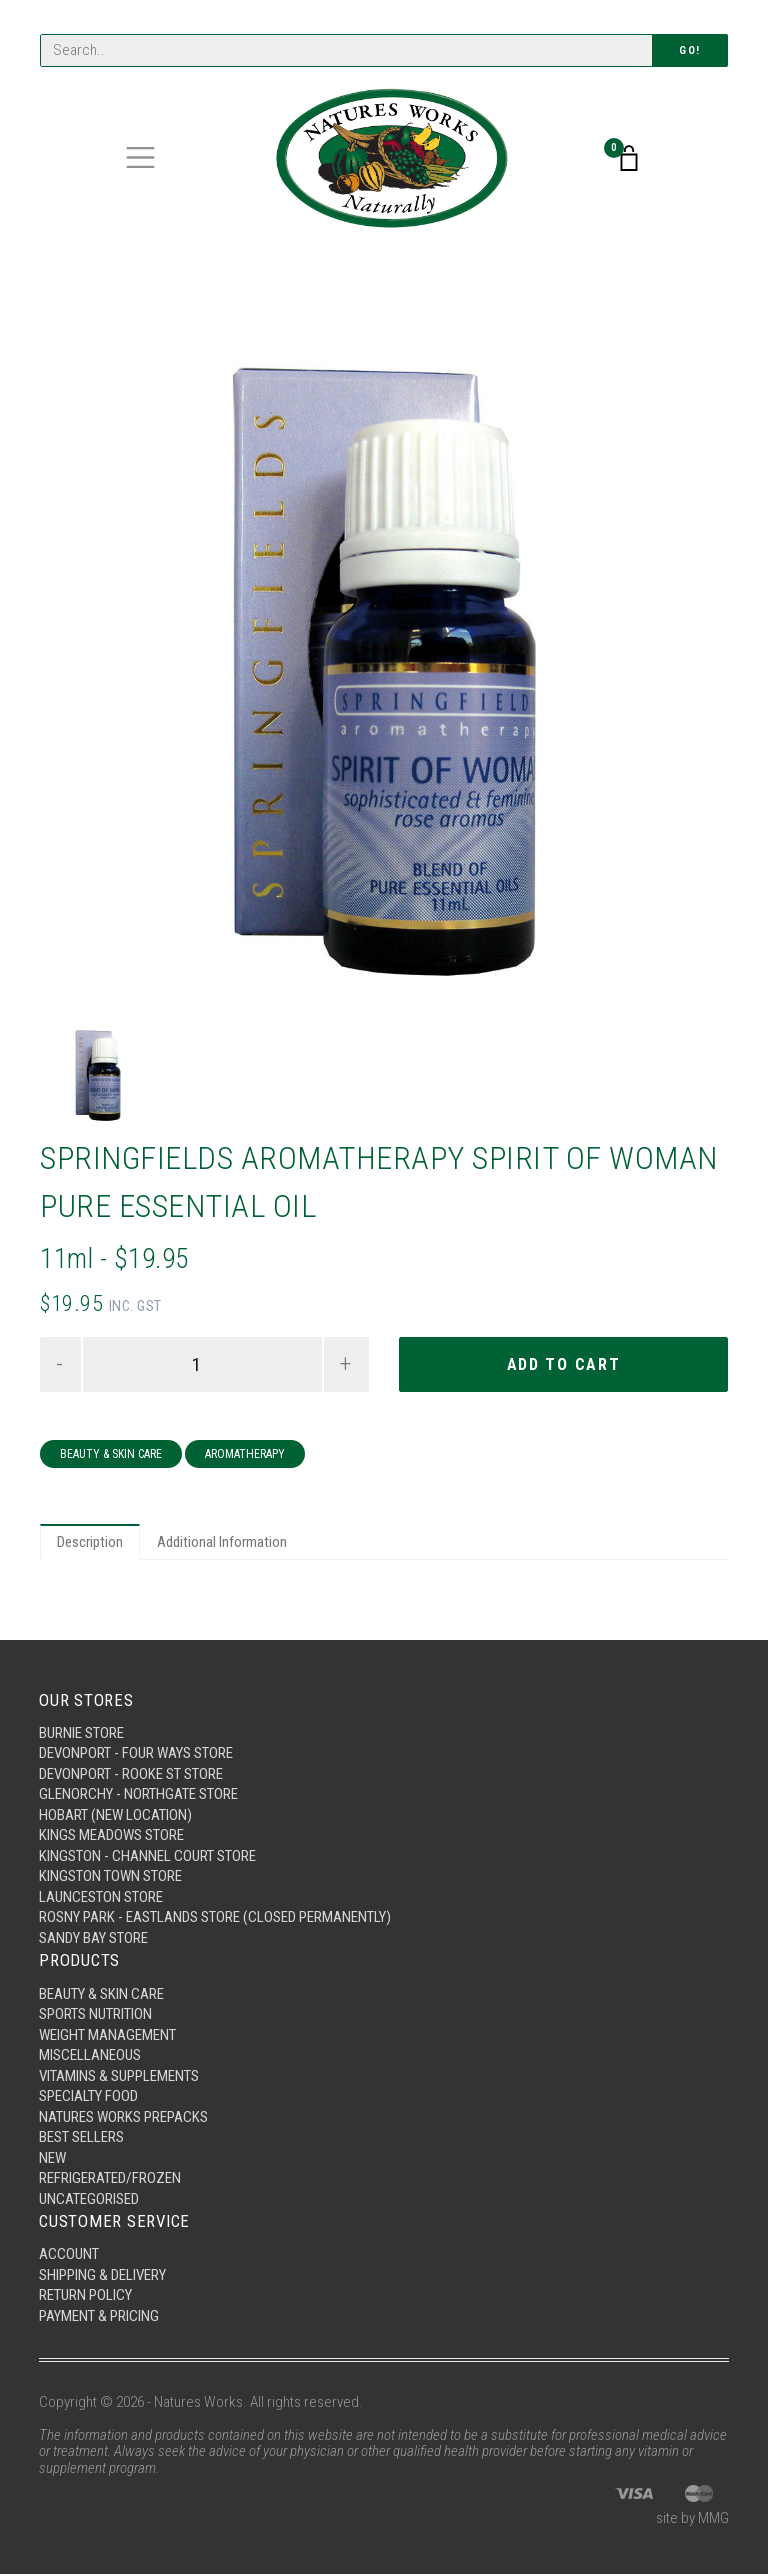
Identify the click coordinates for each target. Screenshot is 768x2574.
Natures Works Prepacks (123, 2117)
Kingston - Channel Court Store (147, 1856)
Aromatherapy (245, 1454)
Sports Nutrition (95, 2014)
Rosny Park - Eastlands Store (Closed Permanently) (215, 1917)
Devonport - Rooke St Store (131, 1774)
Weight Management (107, 2035)
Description (90, 1542)
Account (69, 2254)
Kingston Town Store (110, 1876)
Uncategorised (89, 2199)
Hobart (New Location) (115, 1815)
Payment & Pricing (99, 2316)
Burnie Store (81, 1733)
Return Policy (85, 2295)
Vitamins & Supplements (119, 2076)
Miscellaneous (90, 2055)
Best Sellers (81, 2137)
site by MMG (692, 2518)
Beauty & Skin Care (111, 1454)
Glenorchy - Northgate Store (138, 1794)
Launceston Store (101, 1897)
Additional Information (222, 1542)
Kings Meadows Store (111, 1835)
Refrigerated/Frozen (110, 2178)
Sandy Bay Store (93, 1938)
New (52, 2158)
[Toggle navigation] (140, 157)
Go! (690, 50)
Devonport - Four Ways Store (136, 1753)
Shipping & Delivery (102, 2275)
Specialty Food (88, 2096)
